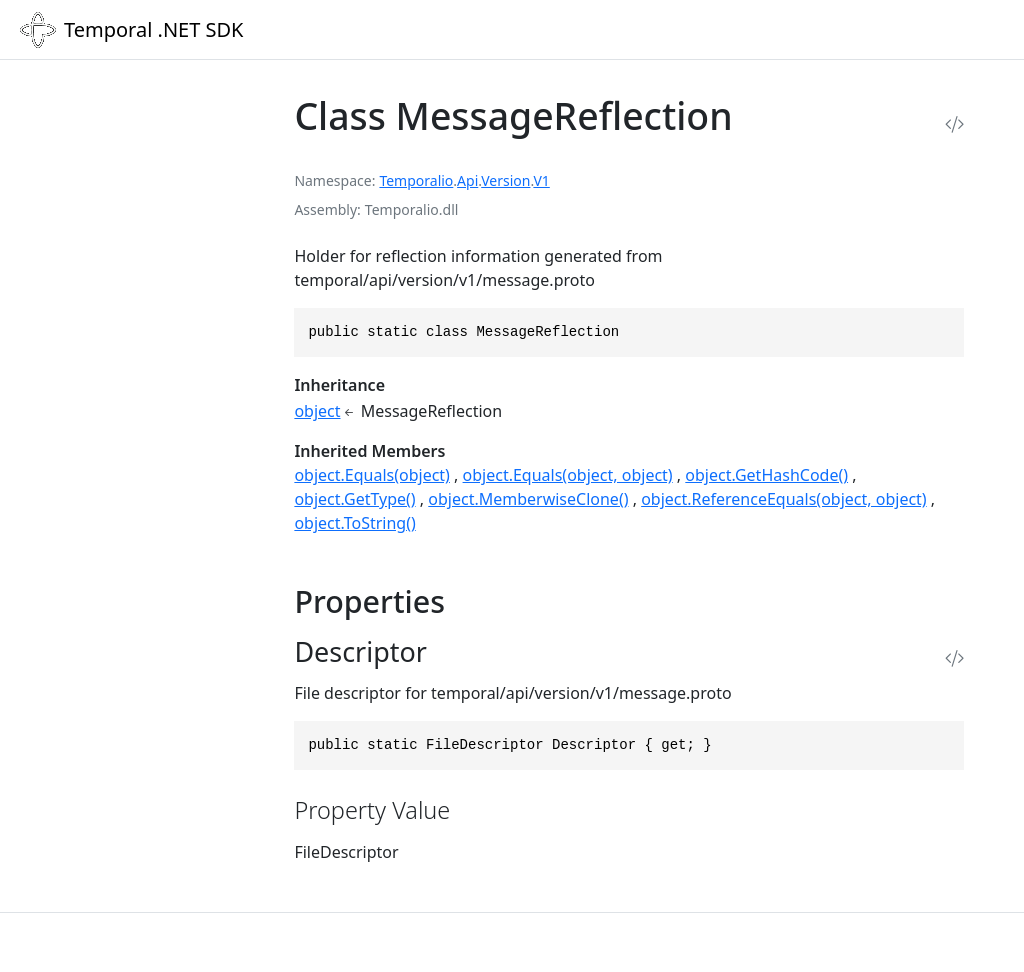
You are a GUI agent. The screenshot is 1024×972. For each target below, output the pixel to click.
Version (505, 180)
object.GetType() (354, 499)
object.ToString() (354, 523)
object (317, 411)
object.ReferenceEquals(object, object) (784, 499)
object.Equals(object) (372, 475)
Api (467, 180)
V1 (541, 180)
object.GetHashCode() (766, 475)
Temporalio (416, 180)
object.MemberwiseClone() (528, 499)
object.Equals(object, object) (568, 475)
